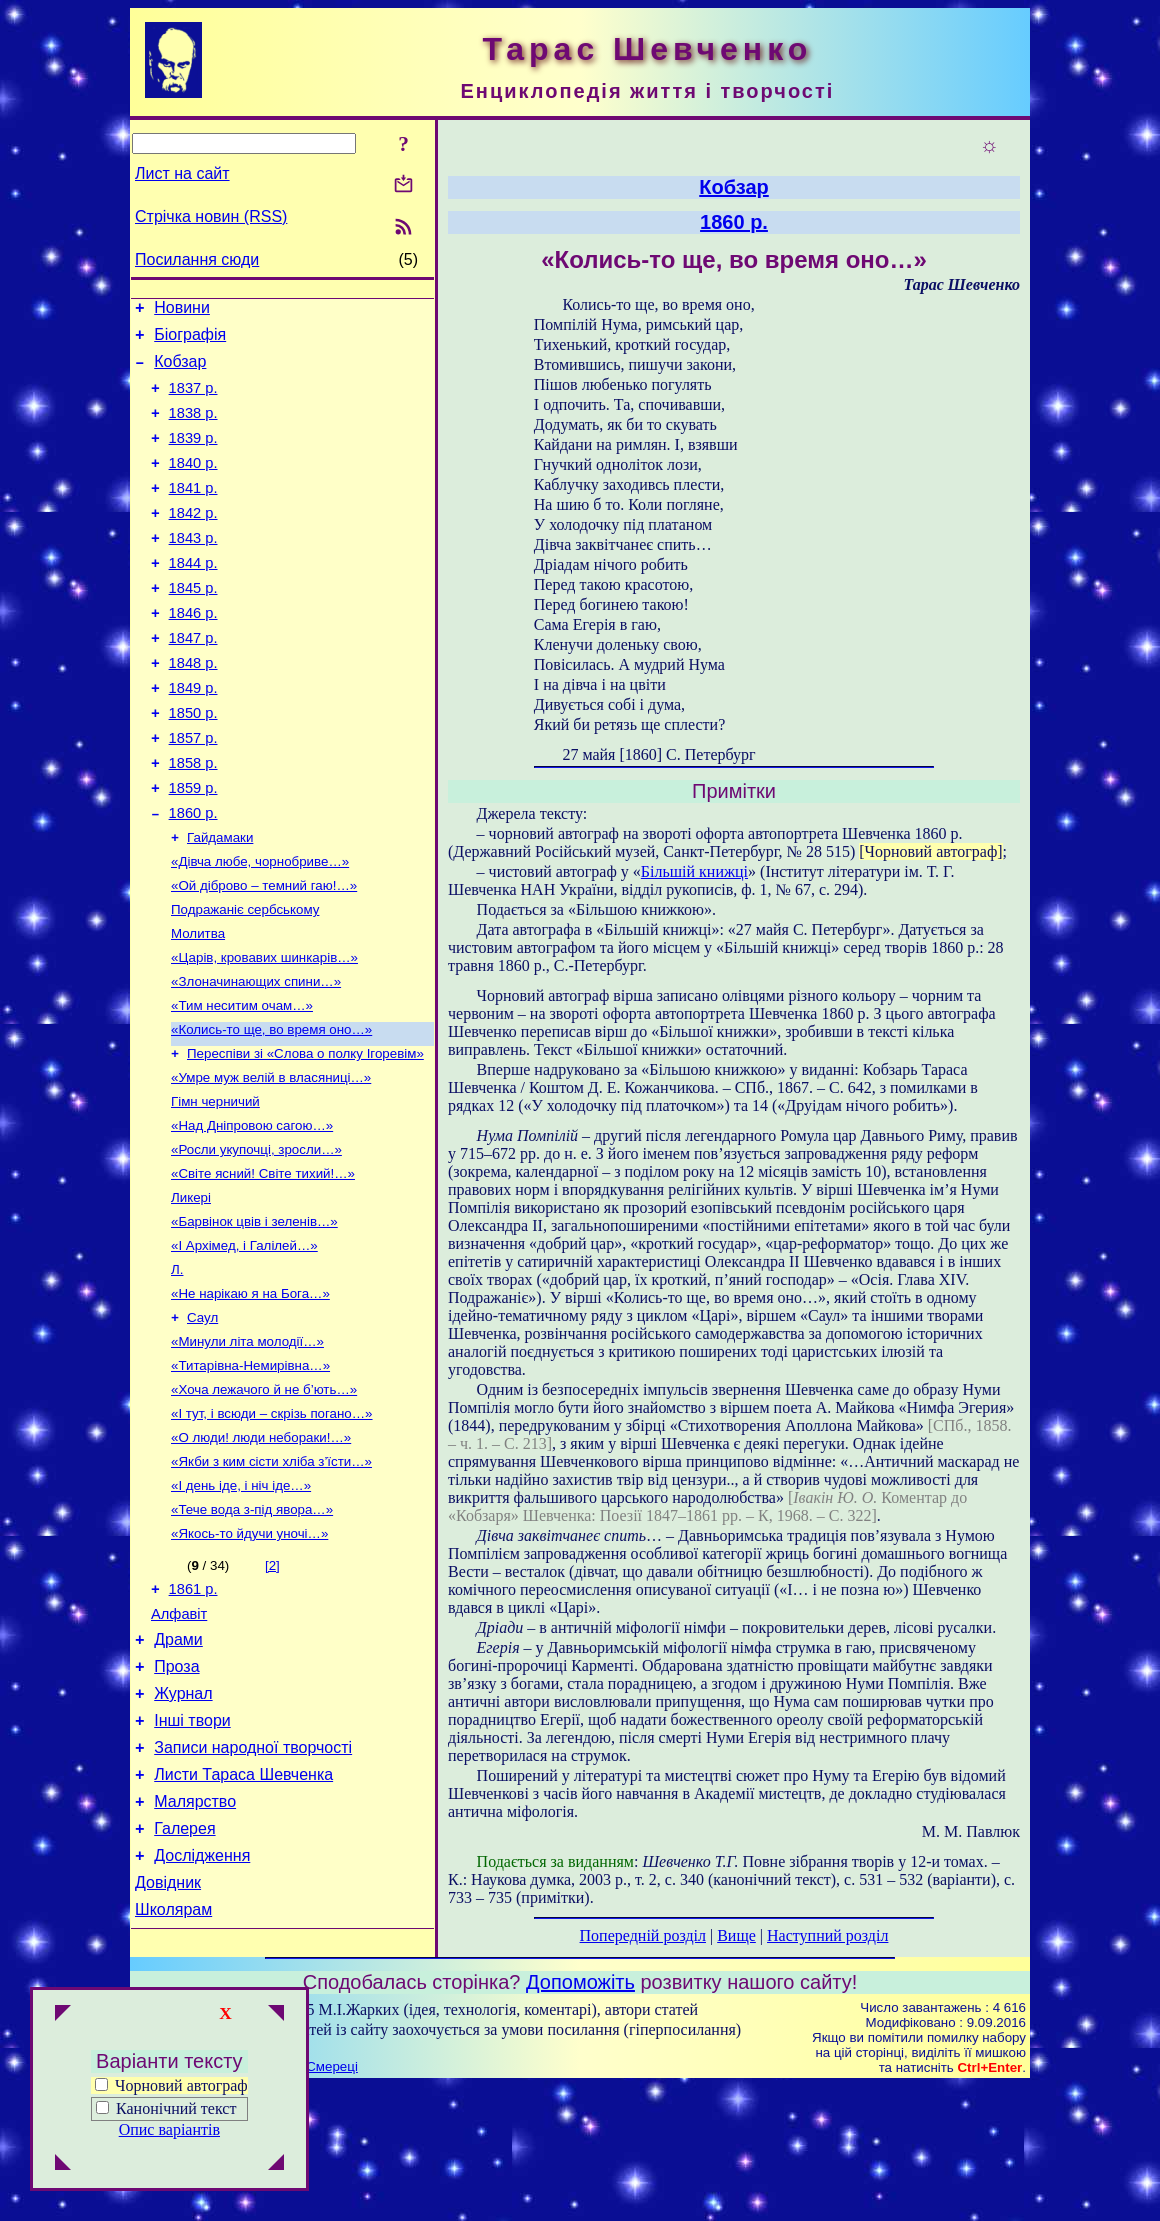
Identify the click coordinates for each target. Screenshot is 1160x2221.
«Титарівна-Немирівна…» (250, 1474)
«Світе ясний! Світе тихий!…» (263, 1266)
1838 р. (193, 428)
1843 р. (193, 568)
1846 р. (193, 652)
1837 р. (193, 400)
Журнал (183, 1831)
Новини (182, 310)
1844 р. (193, 596)
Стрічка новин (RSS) (211, 216)
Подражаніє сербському (245, 980)
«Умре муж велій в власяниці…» (271, 1162)
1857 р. (193, 792)
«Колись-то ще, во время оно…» (271, 1110)
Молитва (198, 1006)
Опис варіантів (169, 2129)
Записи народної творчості (253, 1891)
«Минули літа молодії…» (247, 1448)
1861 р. (193, 1715)
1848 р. (193, 708)
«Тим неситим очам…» (242, 1084)
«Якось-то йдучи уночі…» (249, 1656)
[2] (272, 1688)
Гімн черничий (215, 1188)
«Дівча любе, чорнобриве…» (260, 928)
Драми (178, 1771)
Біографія (190, 340)
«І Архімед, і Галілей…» (244, 1344)
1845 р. (193, 624)
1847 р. (193, 680)
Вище (736, 1935)
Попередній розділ (643, 1935)
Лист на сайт (182, 173)
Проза (176, 1801)
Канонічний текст (176, 2108)
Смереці (332, 2201)
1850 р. (193, 764)
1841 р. (193, 512)
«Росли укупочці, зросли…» (256, 1240)
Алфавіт (179, 1743)
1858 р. (193, 820)
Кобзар (180, 370)
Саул (202, 1422)
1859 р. (193, 848)
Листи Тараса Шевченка (243, 1921)
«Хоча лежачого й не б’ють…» (264, 1500)
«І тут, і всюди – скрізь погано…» (272, 1526)
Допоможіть (580, 2117)
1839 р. (193, 456)
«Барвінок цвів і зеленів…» (254, 1318)
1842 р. (193, 540)
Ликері (191, 1292)
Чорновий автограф (171, 2085)
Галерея (184, 1981)
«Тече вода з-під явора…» (252, 1630)
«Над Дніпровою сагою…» (252, 1214)
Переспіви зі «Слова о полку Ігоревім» (305, 1136)
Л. (177, 1370)
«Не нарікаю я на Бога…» (250, 1396)
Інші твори (192, 1861)
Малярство (195, 1951)
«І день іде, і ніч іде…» (241, 1604)
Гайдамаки (220, 902)
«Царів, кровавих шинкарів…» (264, 1032)
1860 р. (193, 876)
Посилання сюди (197, 259)
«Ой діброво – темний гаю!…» (264, 954)
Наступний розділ (827, 1935)
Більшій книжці (694, 871)
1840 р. (193, 484)
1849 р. (193, 736)
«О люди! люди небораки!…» (261, 1552)
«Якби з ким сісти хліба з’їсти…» (271, 1578)
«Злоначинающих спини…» (256, 1058)
